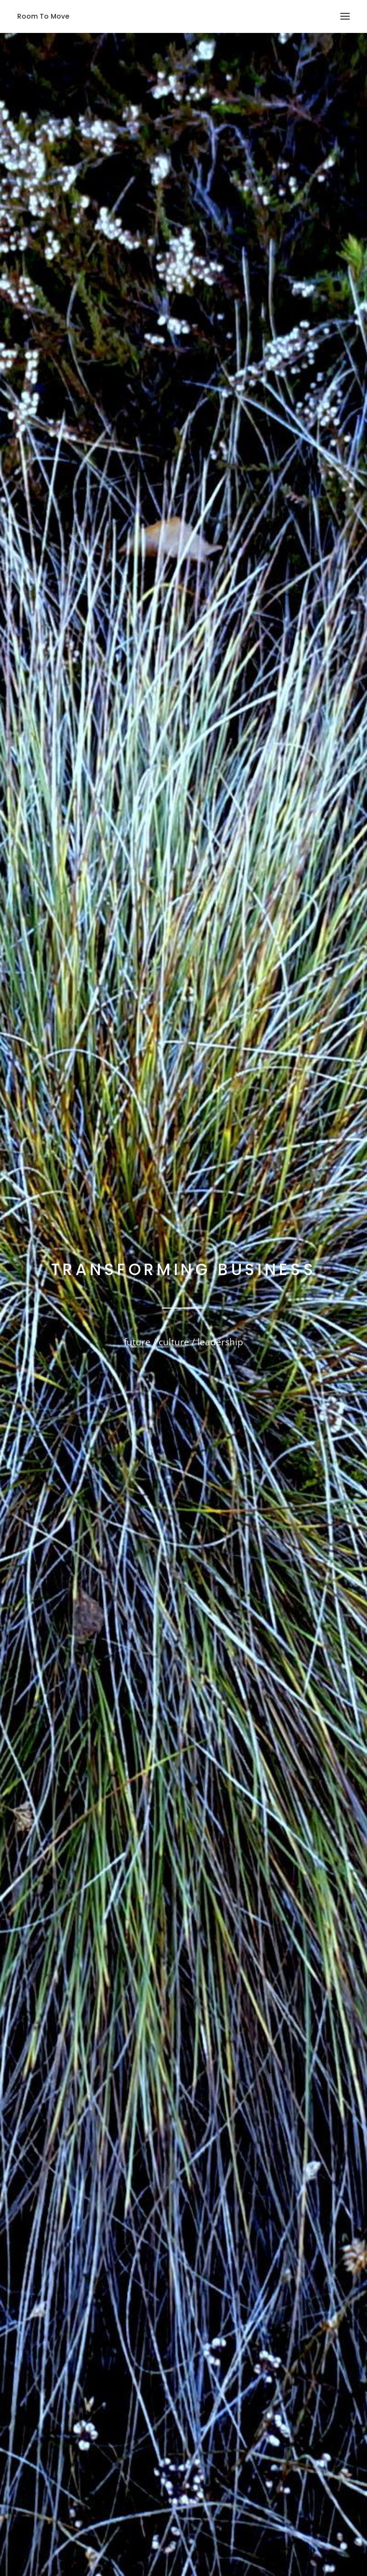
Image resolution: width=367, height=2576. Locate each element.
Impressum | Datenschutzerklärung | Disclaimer (259, 2519)
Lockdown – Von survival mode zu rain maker (296, 2362)
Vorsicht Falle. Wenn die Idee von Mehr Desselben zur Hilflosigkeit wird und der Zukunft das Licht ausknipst (296, 2297)
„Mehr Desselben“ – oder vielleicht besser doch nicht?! (296, 2407)
